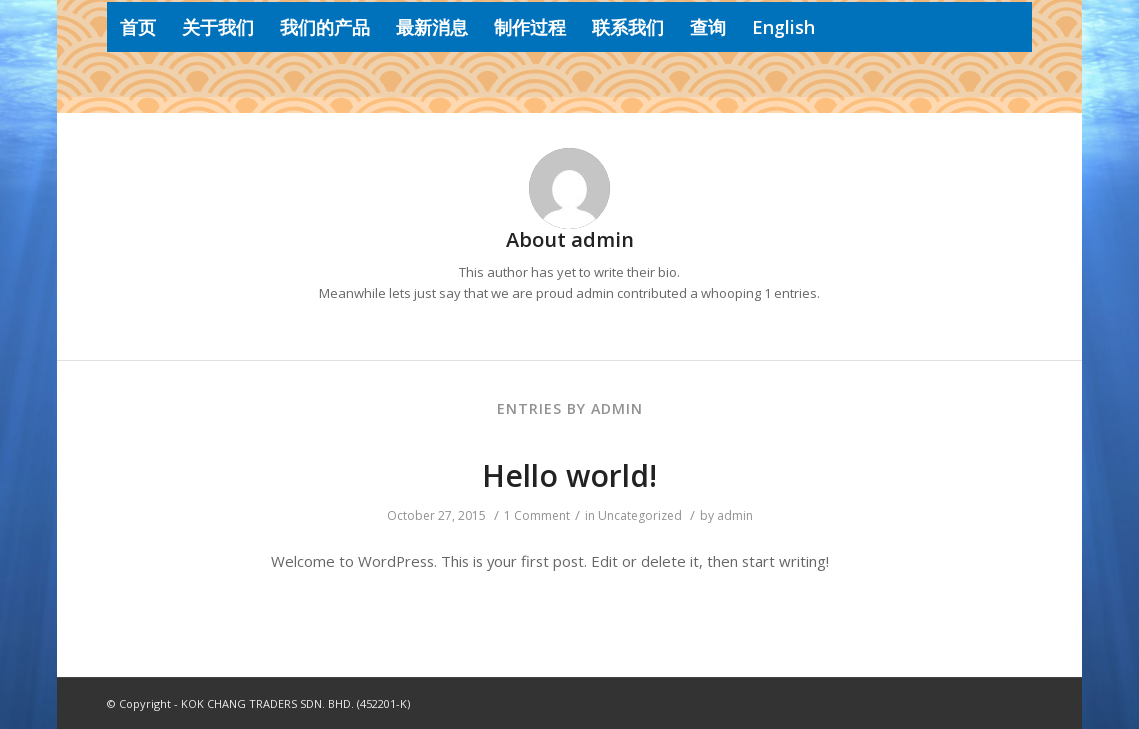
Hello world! (569, 475)
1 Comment (537, 515)
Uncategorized (640, 515)
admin (735, 515)
